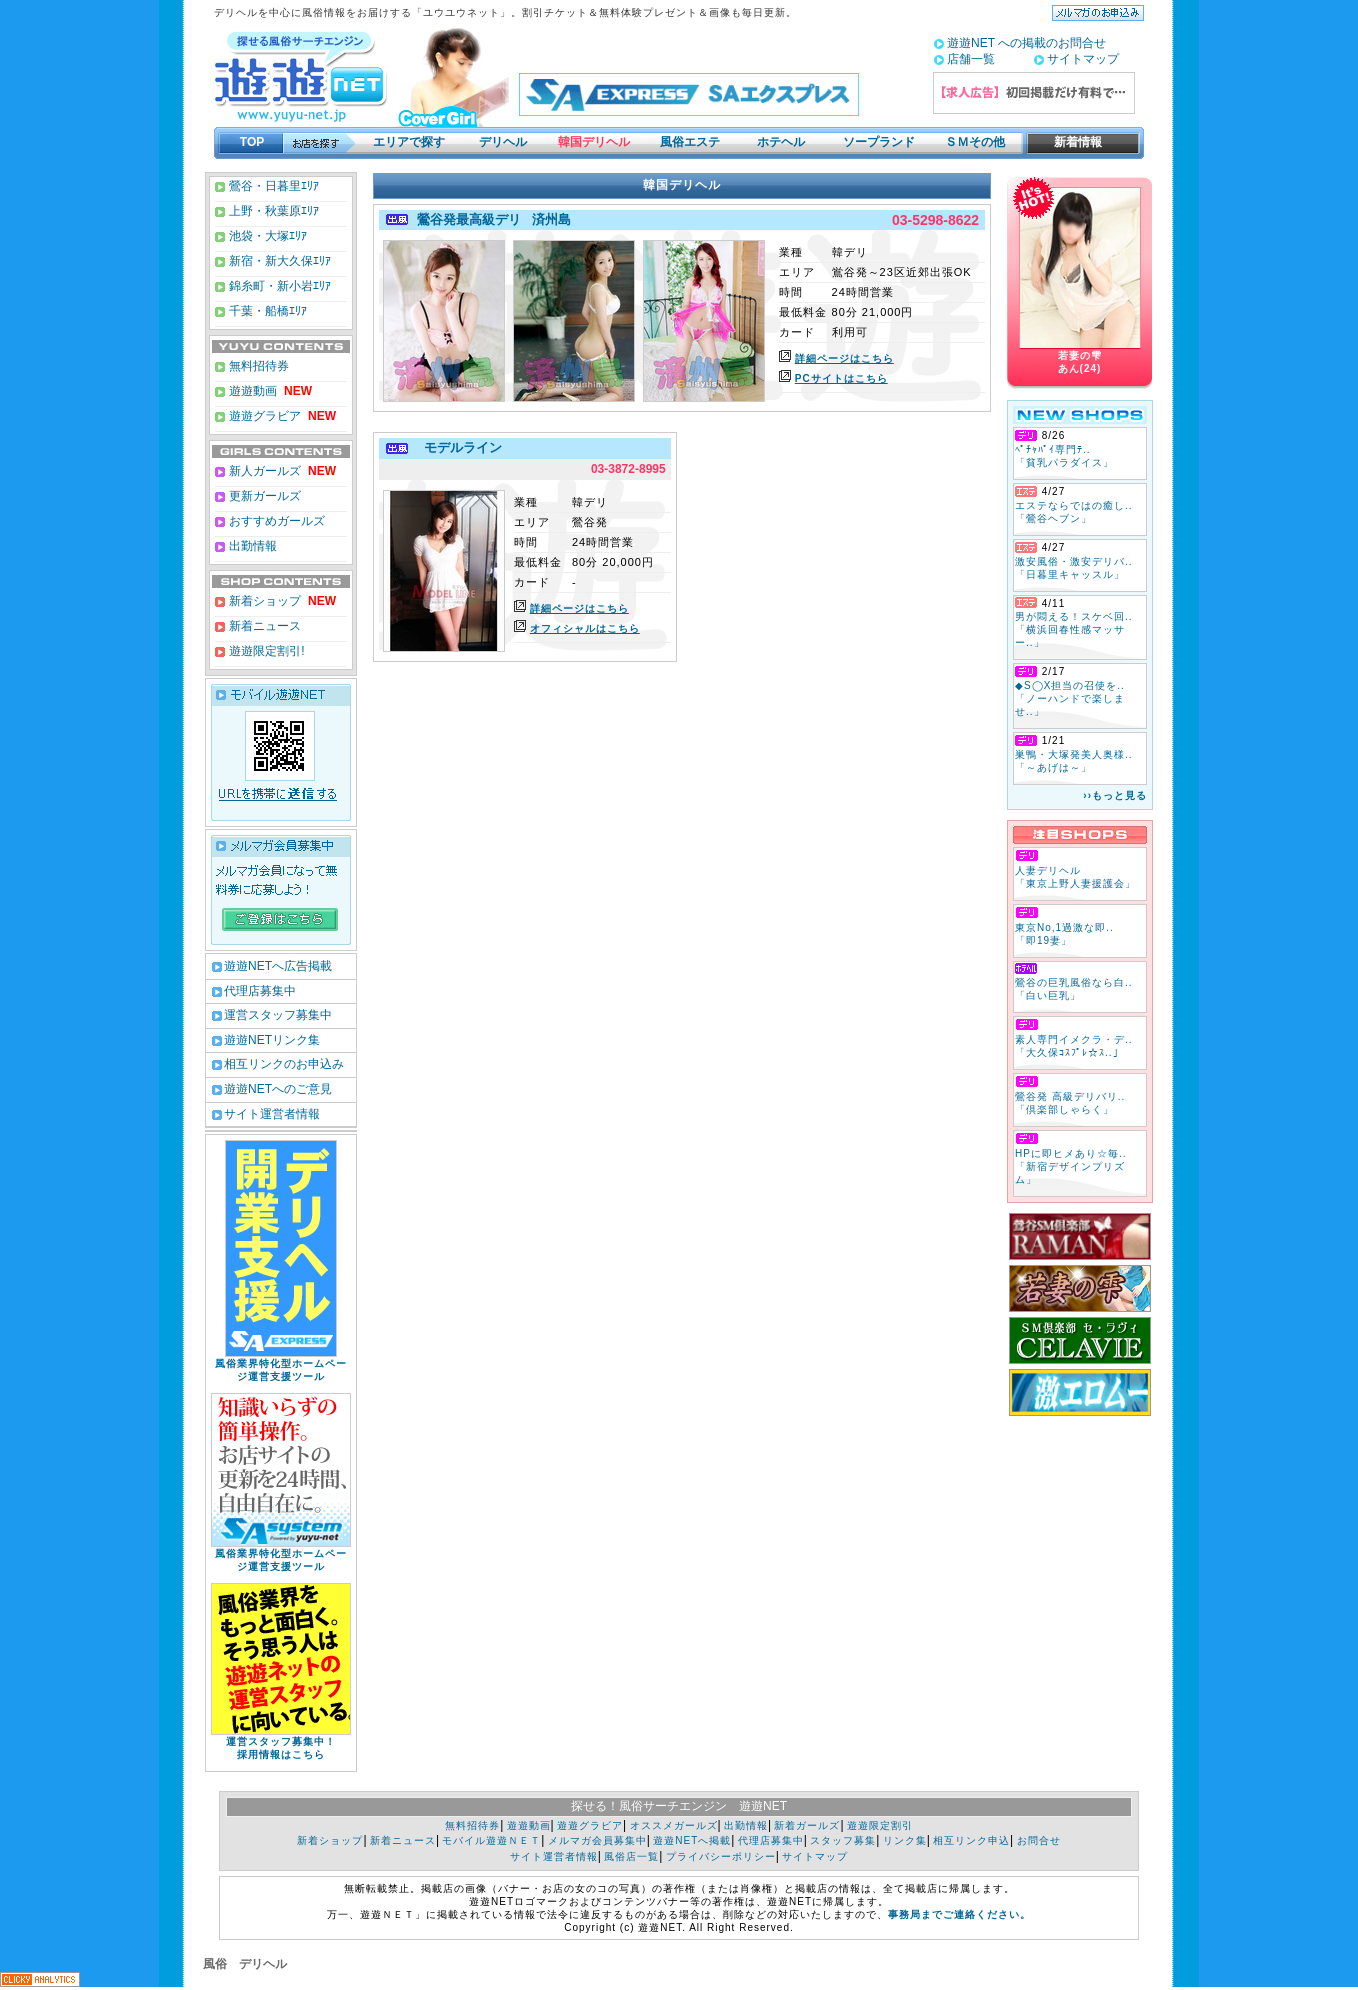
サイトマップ (1083, 59)
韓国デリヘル (594, 142)
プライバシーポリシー (721, 1856)
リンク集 (905, 1840)
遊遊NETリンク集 (272, 1040)
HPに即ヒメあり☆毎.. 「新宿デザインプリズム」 (1070, 1166)
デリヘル (503, 142)
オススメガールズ (674, 1825)
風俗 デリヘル (245, 1964)
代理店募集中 (260, 991)
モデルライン (457, 447)
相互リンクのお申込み (284, 1064)
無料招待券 (257, 366)
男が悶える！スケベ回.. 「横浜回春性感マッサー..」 (1074, 629)
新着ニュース (263, 626)
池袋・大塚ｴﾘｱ (266, 236)
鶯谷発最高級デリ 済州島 (491, 219)
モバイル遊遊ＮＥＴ (491, 1840)
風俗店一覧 (631, 1856)
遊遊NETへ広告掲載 (278, 966)
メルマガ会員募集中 (597, 1840)
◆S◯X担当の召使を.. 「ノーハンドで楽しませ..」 (1070, 698)
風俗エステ (690, 142)
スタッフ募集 (843, 1840)
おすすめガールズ (275, 521)
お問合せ (1039, 1840)
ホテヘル (781, 142)
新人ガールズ (281, 471)
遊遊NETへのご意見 (278, 1089)
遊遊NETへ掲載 (692, 1840)
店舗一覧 (971, 59)
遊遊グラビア (263, 416)
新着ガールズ (807, 1825)
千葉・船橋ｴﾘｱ (266, 311)
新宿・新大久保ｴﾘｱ (278, 261)
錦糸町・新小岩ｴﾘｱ (278, 286)
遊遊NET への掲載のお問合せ (1026, 43)
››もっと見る (1115, 795)
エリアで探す (409, 142)
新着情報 (1072, 142)
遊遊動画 (251, 391)
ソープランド (879, 142)
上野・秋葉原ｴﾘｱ (272, 211)
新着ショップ (263, 601)
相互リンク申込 (971, 1840)
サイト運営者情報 (272, 1114)
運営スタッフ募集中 (278, 1015)
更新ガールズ (263, 496)
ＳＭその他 (975, 142)
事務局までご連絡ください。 (959, 1914)
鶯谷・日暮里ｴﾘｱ (272, 186)
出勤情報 (251, 546)
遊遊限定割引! (265, 651)
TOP (252, 142)
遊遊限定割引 (880, 1825)
